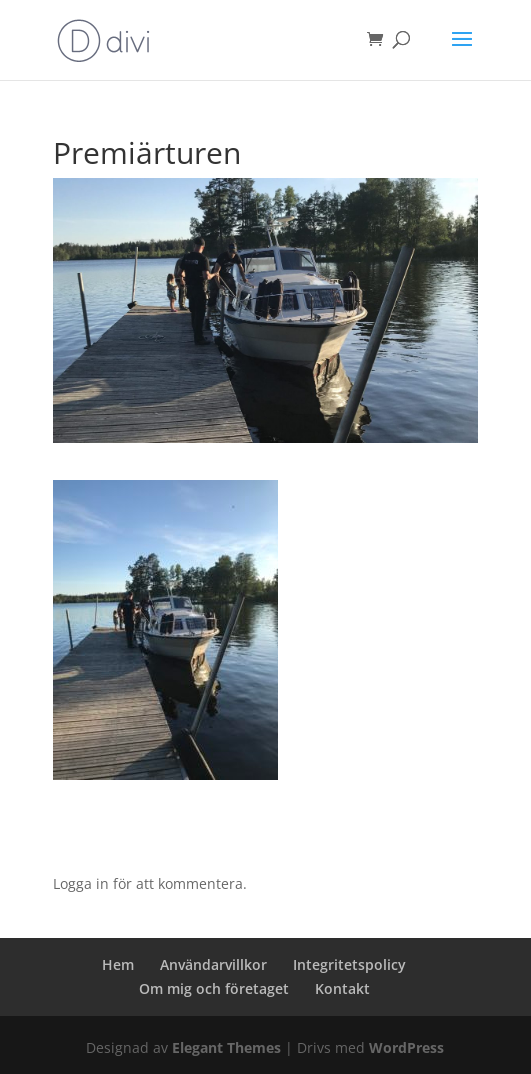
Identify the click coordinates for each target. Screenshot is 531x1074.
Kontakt (342, 988)
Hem (118, 964)
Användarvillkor (213, 964)
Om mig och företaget (214, 988)
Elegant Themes (226, 1047)
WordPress (406, 1047)
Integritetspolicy (349, 964)
